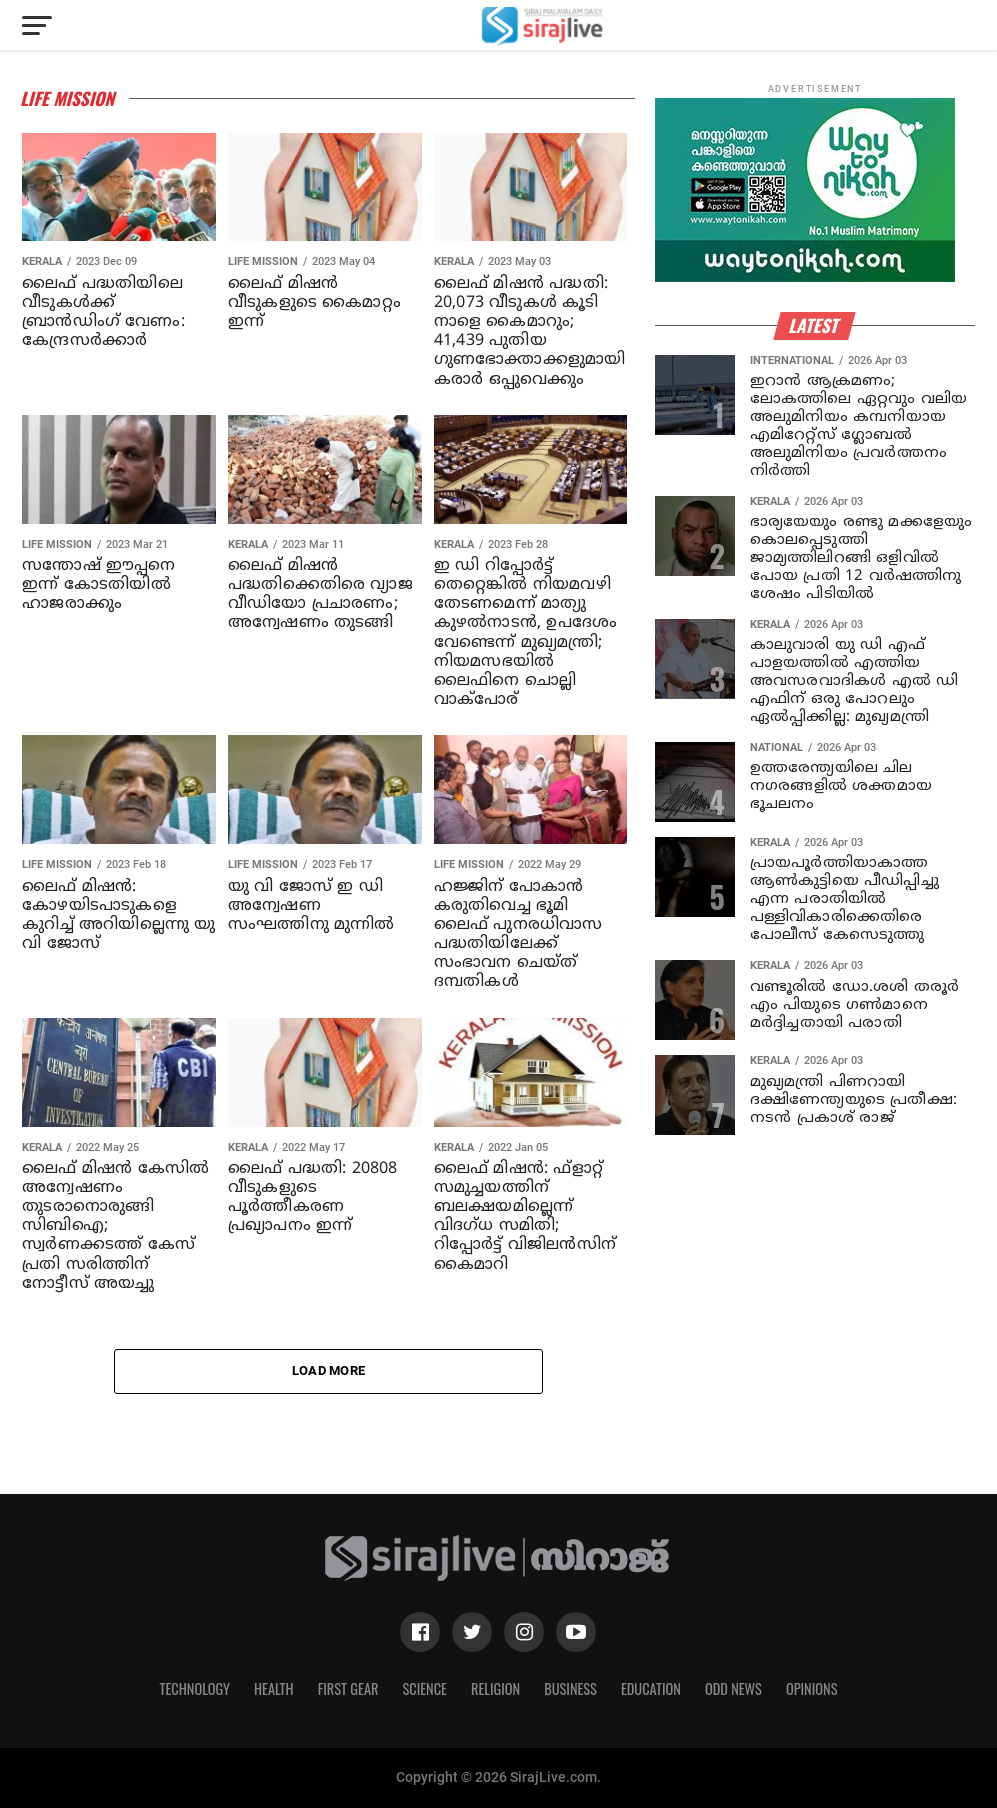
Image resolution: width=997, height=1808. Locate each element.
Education (651, 1688)
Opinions (812, 1688)
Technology (195, 1688)
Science (424, 1688)
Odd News (733, 1688)
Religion (495, 1688)
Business (570, 1688)
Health (274, 1688)
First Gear (348, 1688)
